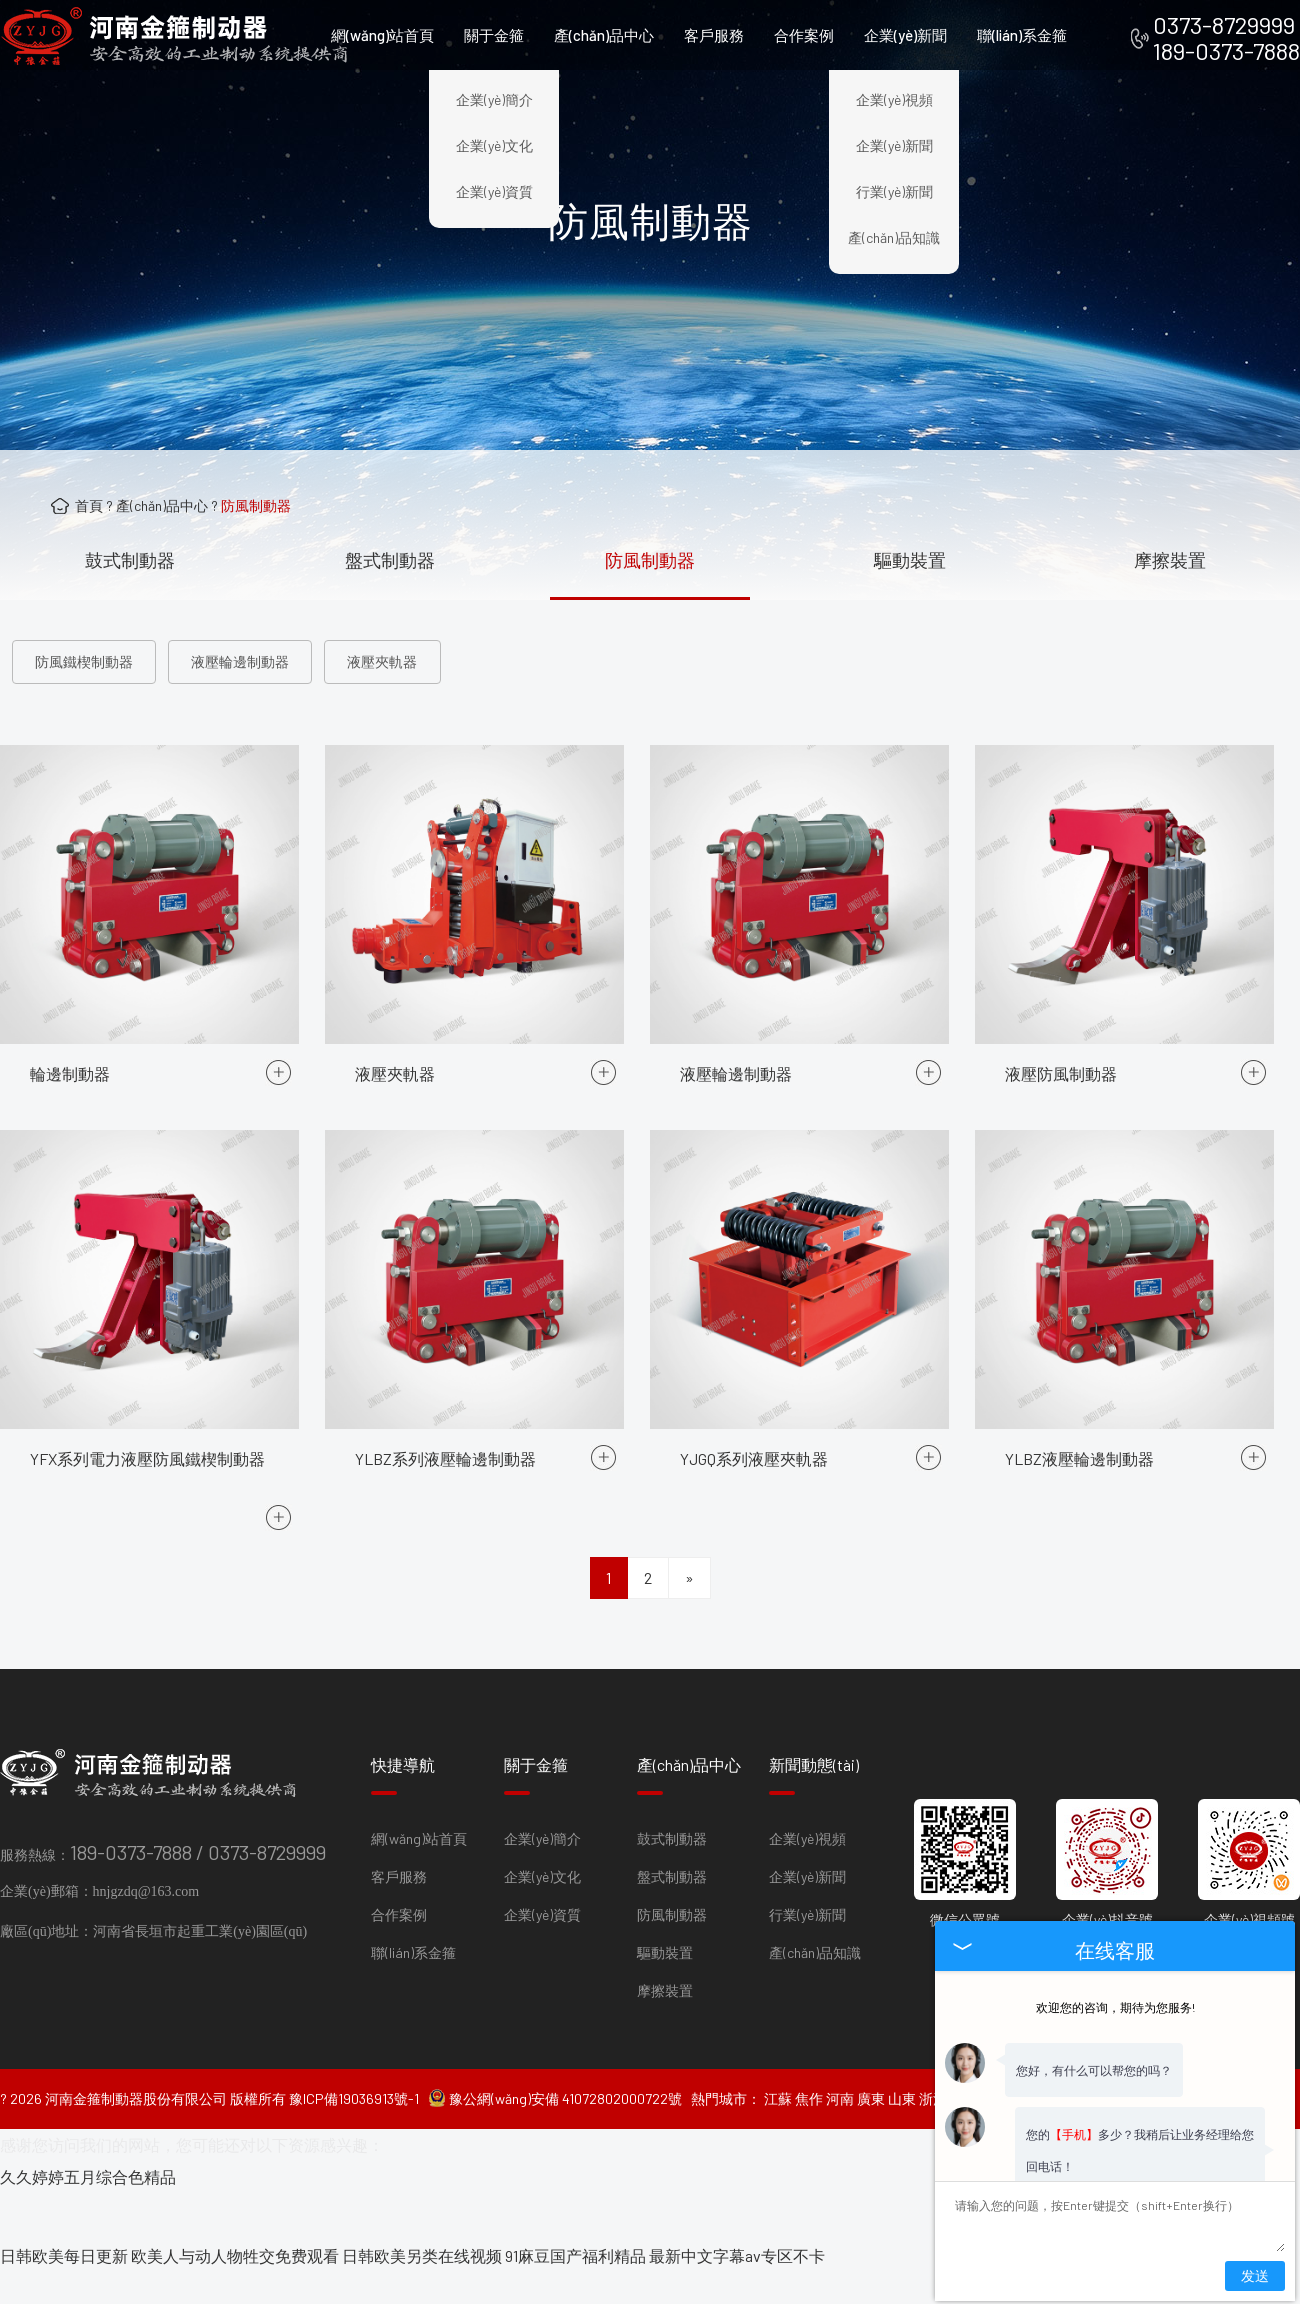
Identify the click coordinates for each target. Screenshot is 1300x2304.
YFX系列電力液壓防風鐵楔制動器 (147, 1695)
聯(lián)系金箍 (1022, 35)
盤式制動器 (390, 560)
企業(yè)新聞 (905, 35)
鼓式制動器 (130, 560)
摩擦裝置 (1170, 560)
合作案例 (804, 35)
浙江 (933, 2133)
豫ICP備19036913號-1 (354, 2133)
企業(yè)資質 (494, 191)
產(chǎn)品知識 (894, 237)
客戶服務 (714, 35)
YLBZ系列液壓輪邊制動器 (445, 1670)
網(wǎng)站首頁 (382, 35)
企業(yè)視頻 (894, 99)
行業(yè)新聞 (894, 191)
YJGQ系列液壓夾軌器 (754, 1670)
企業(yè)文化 (494, 145)
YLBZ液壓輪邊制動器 (1079, 1670)
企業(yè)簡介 (494, 99)
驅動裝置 (910, 560)
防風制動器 (256, 505)
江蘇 (778, 2133)
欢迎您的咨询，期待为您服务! (1115, 1975)
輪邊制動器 (70, 1285)
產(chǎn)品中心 (604, 35)
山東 (902, 2133)
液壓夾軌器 (382, 661)
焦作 (809, 2133)
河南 (840, 2133)
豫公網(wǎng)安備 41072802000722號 (555, 2133)
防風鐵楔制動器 (84, 661)
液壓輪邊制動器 (240, 661)
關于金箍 (494, 35)
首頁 (89, 505)
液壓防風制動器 (1061, 1285)
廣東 (871, 2133)
